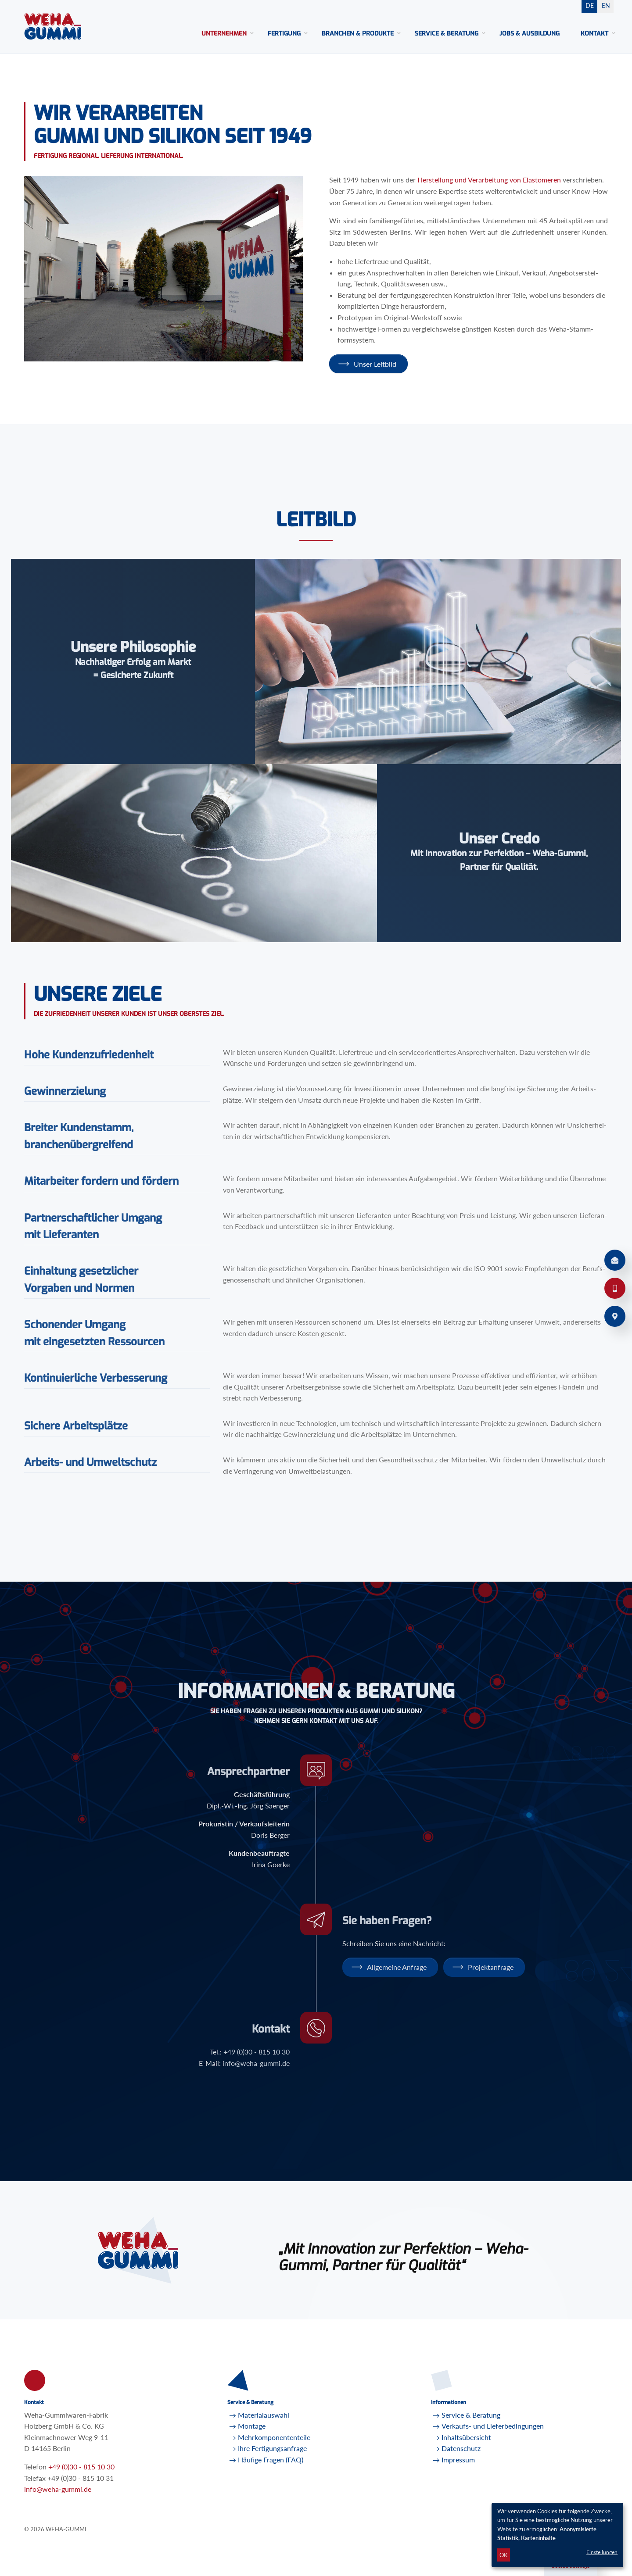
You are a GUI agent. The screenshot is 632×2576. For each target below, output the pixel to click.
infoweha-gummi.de (57, 2489)
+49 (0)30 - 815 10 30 (81, 2466)
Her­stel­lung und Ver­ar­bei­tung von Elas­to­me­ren (489, 179)
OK (503, 2554)
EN (606, 5)
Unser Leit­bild (375, 364)
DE (589, 5)
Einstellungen (602, 2552)
